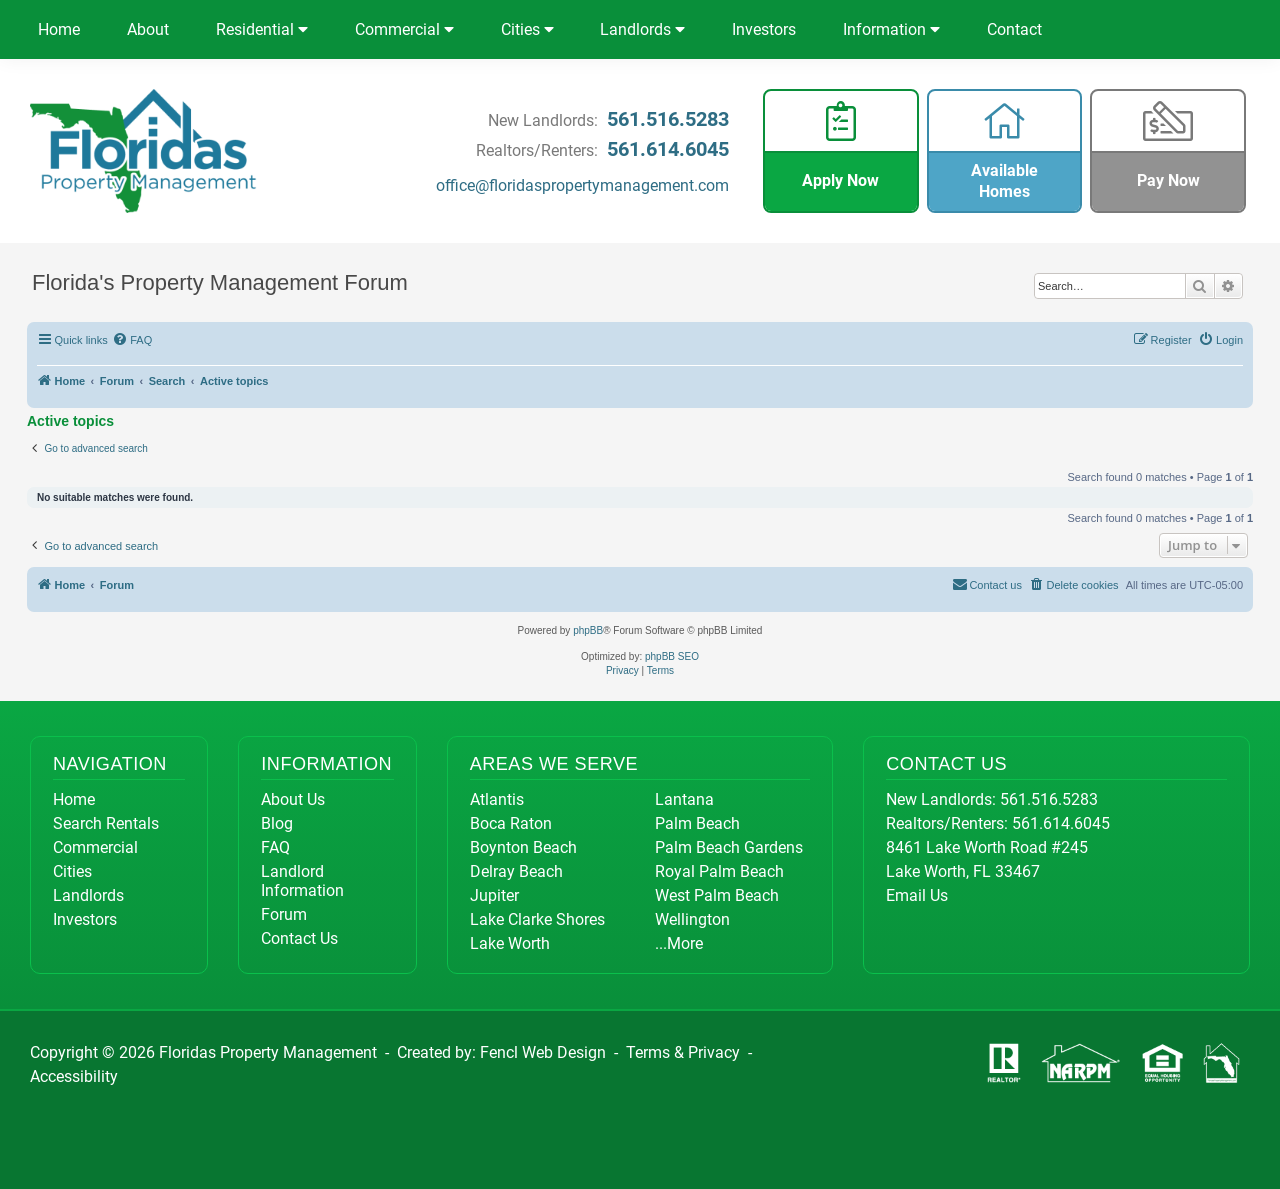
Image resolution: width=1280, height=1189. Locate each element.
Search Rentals (106, 823)
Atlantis (497, 799)
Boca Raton (511, 823)
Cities (527, 29)
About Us (293, 799)
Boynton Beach (523, 847)
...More (679, 943)
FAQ (275, 847)
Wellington (692, 919)
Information (891, 29)
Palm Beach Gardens (729, 847)
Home (59, 29)
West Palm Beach (717, 895)
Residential (262, 29)
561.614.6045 (668, 149)
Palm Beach (697, 823)
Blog (277, 823)
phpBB (588, 630)
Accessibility (74, 1076)
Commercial (404, 29)
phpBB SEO (672, 656)
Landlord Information (302, 881)
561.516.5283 (668, 119)
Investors (764, 29)
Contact (1014, 29)
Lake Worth (510, 943)
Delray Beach (516, 871)
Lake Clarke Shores (537, 919)
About (148, 29)
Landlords (642, 29)
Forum (284, 914)
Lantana (684, 799)
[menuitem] (133, 340)
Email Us (917, 895)
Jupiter (494, 895)
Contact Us (299, 938)
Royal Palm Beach (719, 871)
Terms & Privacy (683, 1052)
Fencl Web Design (543, 1052)
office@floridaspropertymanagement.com (582, 185)
